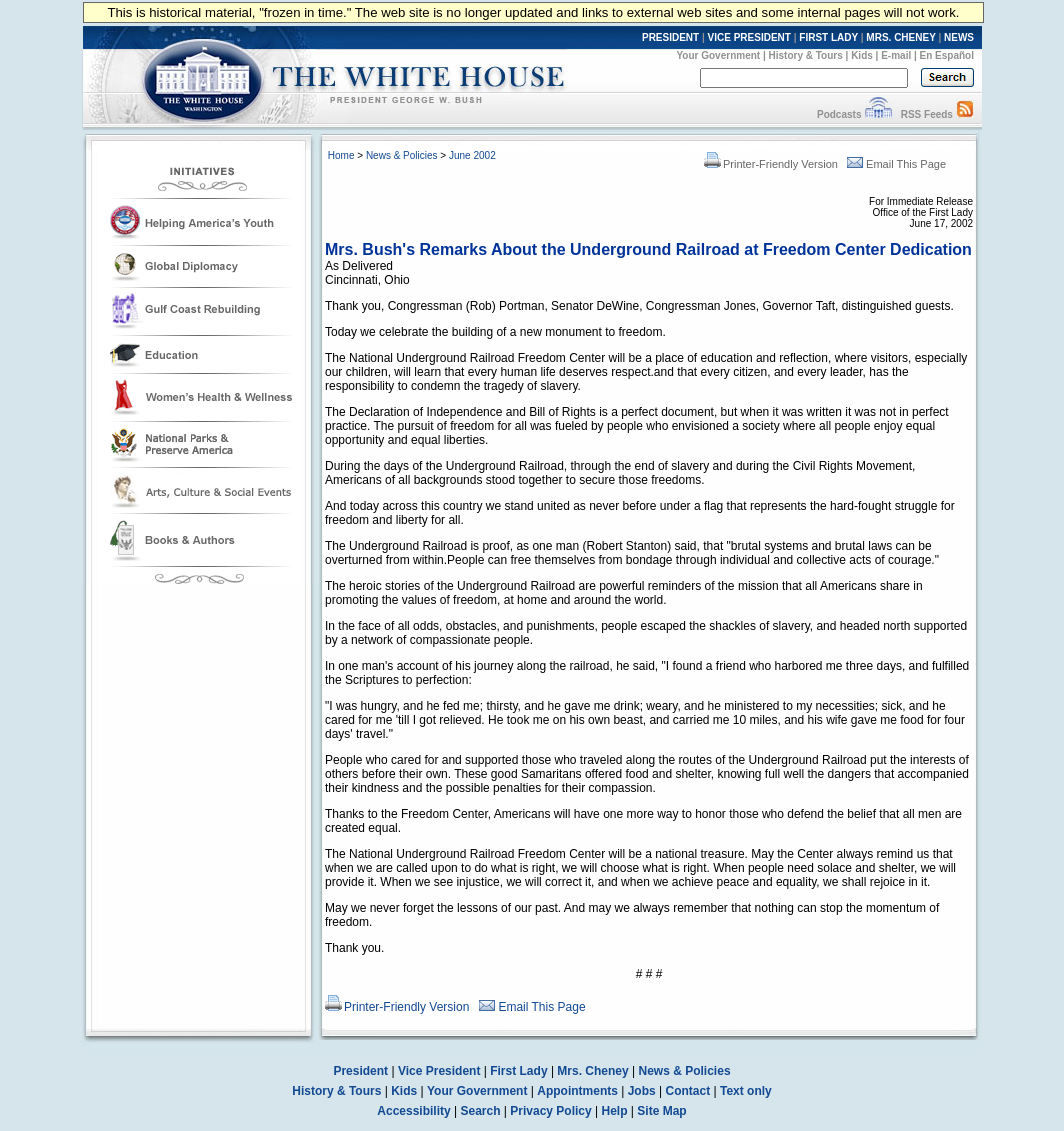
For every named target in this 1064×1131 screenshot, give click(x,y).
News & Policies (402, 155)
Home (341, 155)
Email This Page (896, 164)
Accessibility (413, 1111)
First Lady (518, 1071)
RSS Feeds (927, 114)
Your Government (718, 55)
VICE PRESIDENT (749, 37)
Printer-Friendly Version (771, 164)
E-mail (896, 55)
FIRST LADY (828, 37)
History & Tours (806, 55)
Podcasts (839, 114)
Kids (862, 55)
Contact (688, 1091)
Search (481, 1111)
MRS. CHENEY (900, 37)
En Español (947, 55)
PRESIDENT (670, 37)
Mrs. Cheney (592, 1071)
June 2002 (472, 155)
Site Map (661, 1111)
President (360, 1071)
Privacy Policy (550, 1111)
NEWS (959, 37)
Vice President (439, 1071)
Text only (746, 1091)
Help (615, 1111)
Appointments (577, 1091)
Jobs (642, 1091)
